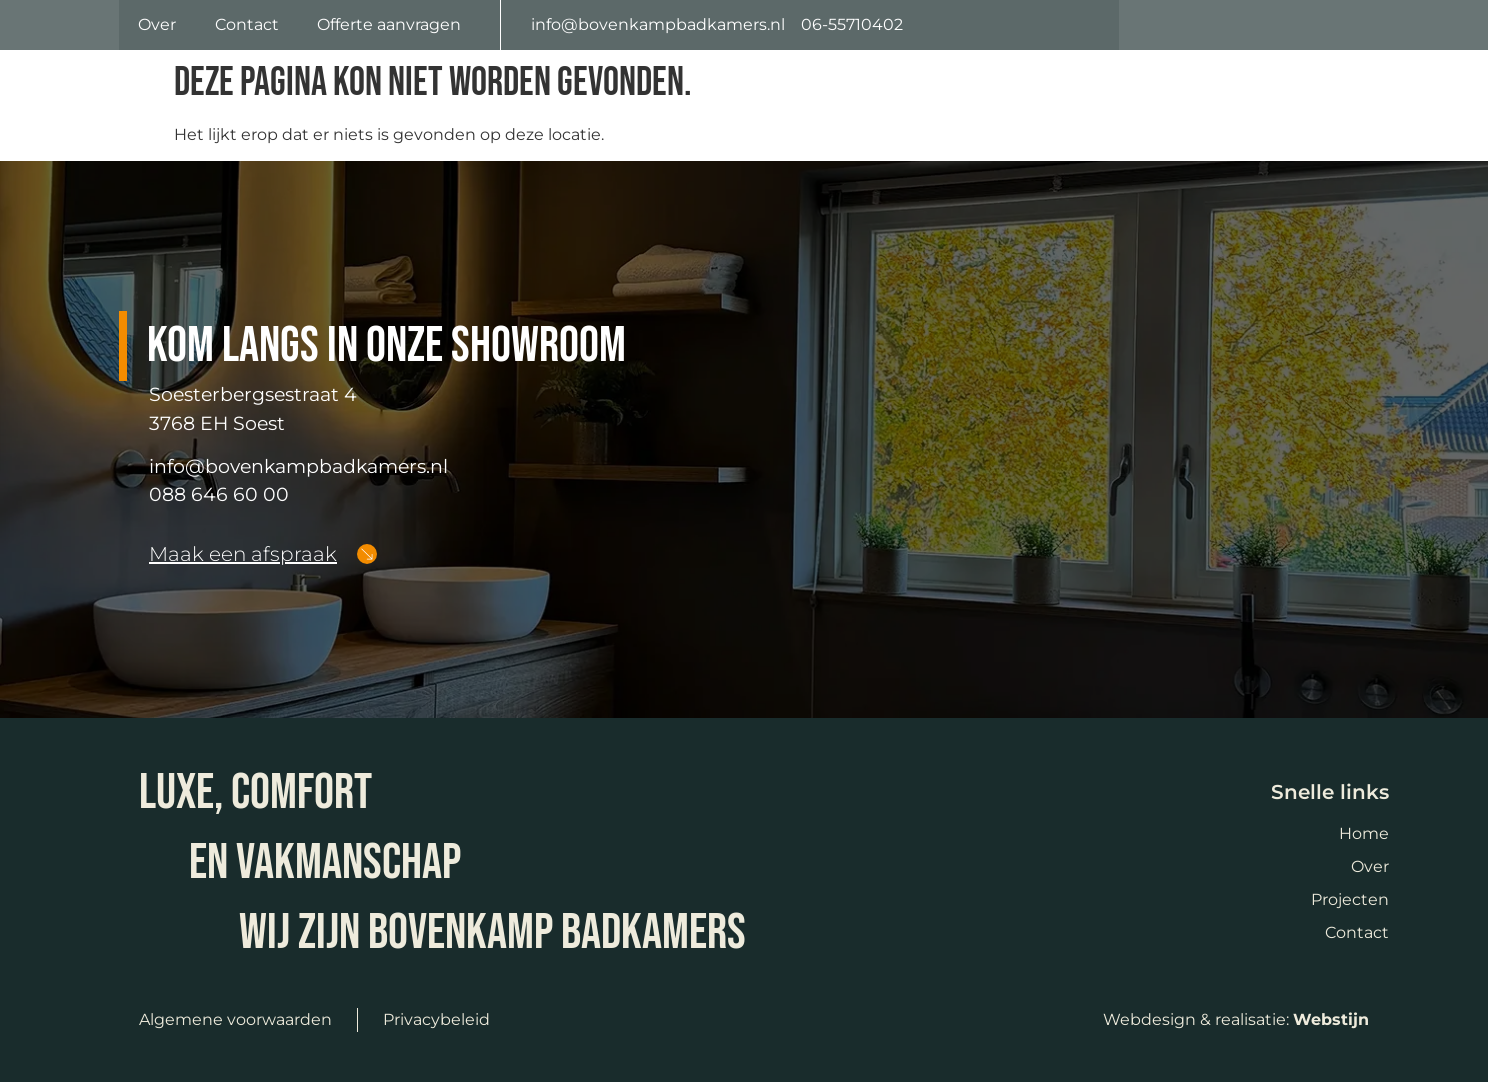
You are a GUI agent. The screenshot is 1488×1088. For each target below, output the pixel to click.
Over (157, 27)
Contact (247, 27)
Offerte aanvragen (389, 27)
